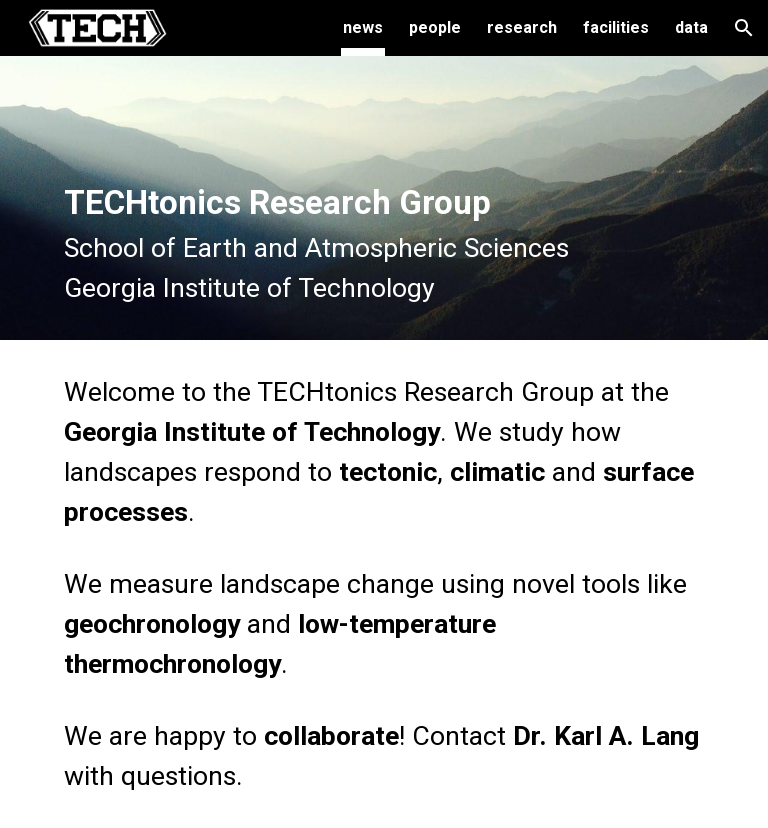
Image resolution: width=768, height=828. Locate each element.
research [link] (522, 27)
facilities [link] (616, 27)
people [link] (435, 27)
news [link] (363, 27)
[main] (383, 198)
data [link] (691, 27)
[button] (744, 28)
